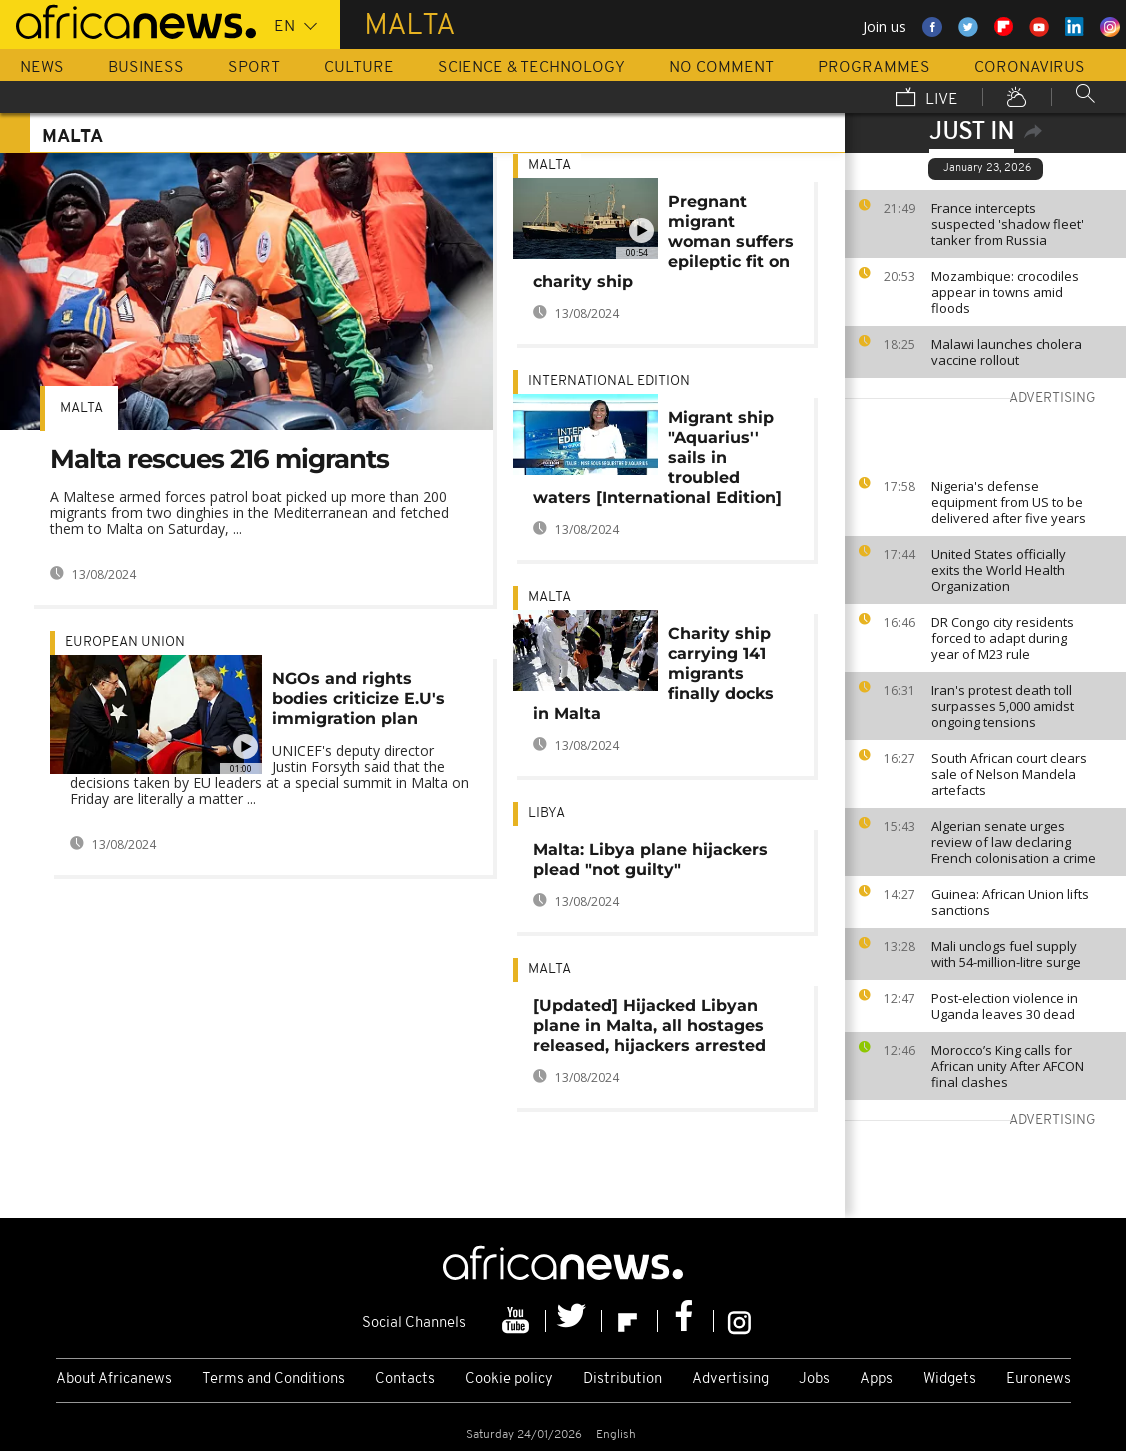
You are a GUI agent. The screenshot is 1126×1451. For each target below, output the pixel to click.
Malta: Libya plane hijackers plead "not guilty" (650, 859)
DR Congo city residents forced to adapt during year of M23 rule (1002, 638)
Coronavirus (1029, 68)
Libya (546, 813)
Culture (359, 68)
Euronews (1038, 1379)
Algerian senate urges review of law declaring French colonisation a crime (1013, 842)
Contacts (405, 1379)
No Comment (721, 68)
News (42, 68)
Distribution (622, 1379)
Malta (81, 408)
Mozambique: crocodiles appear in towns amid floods (1005, 292)
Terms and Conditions (273, 1379)
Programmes (874, 68)
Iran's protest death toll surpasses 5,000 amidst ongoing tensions (1002, 706)
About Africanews (114, 1379)
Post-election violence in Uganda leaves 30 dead (1004, 1006)
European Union (125, 642)
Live (927, 99)
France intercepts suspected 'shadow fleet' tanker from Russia (1007, 224)
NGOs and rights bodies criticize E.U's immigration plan (358, 698)
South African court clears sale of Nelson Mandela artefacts (1009, 774)
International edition (609, 381)
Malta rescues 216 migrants (219, 459)
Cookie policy (509, 1379)
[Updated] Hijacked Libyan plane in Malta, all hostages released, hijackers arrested (649, 1025)
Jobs (814, 1379)
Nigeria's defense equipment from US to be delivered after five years (1008, 502)
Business (146, 68)
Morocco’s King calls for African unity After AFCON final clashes (1007, 1066)
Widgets (949, 1379)
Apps (876, 1379)
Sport (254, 68)
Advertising (730, 1379)
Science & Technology (531, 68)
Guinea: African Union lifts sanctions (1010, 902)
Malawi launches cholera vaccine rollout (1006, 352)
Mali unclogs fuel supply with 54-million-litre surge (1006, 954)
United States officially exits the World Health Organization (998, 570)
